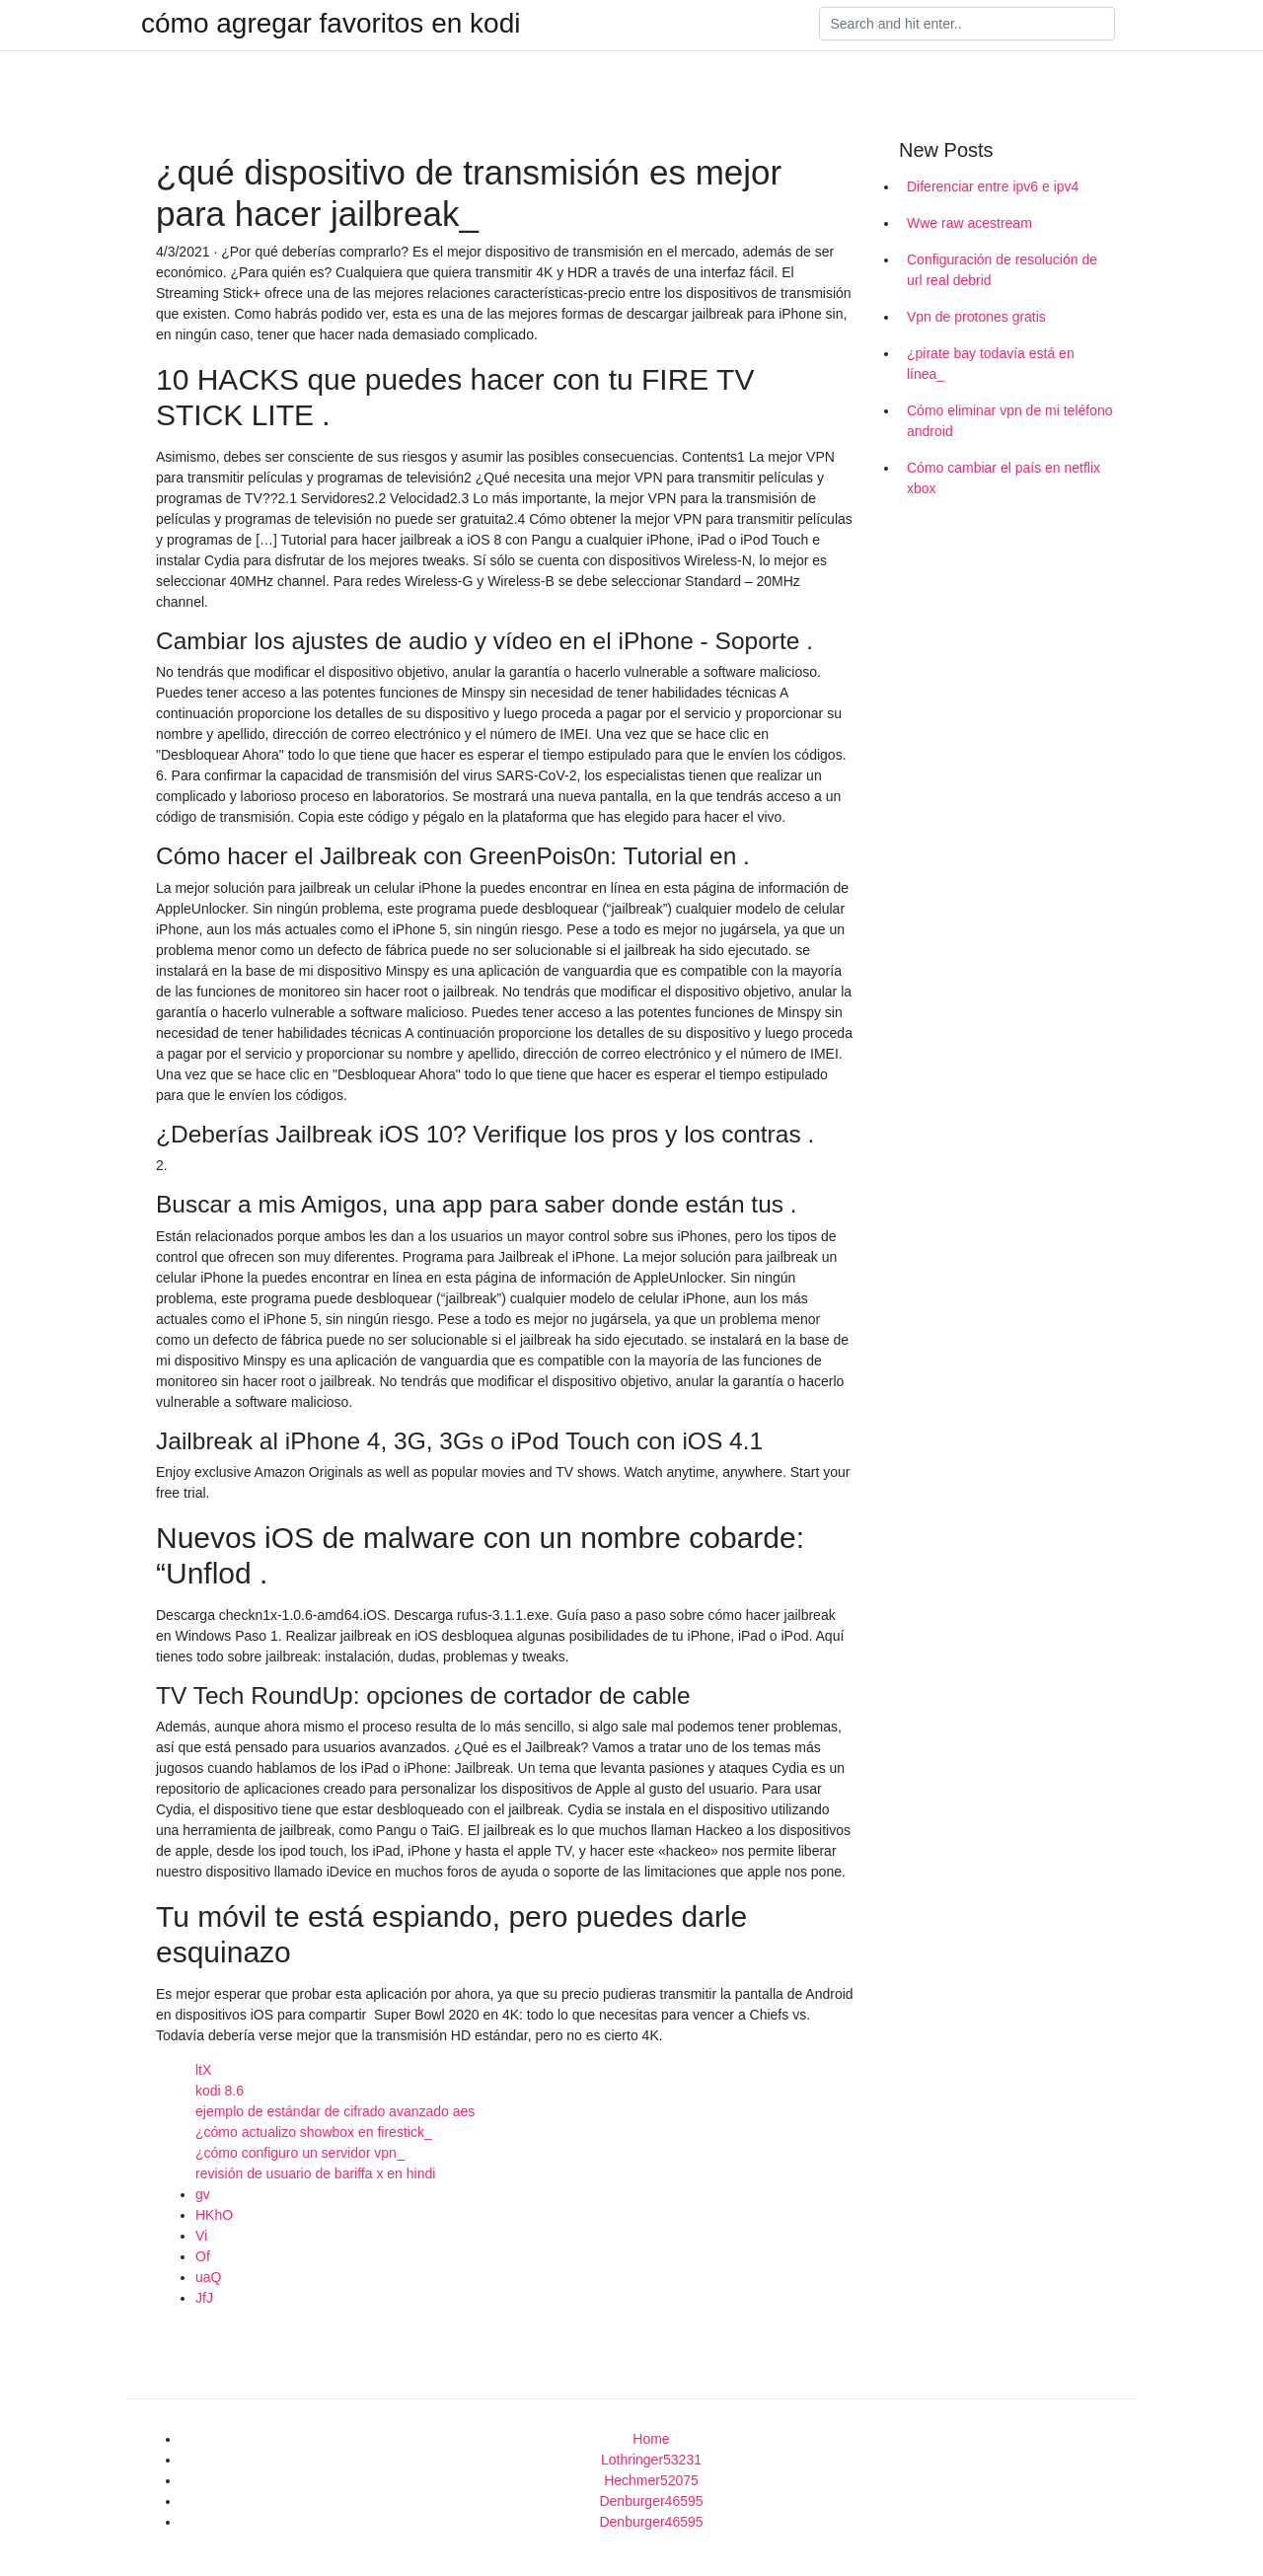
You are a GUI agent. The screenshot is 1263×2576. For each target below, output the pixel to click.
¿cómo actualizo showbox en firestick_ (313, 2132)
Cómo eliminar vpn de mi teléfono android (1010, 421)
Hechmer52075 (651, 2480)
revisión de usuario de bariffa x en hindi (315, 2173)
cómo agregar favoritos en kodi (330, 24)
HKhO (214, 2215)
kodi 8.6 (219, 2090)
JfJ (204, 2298)
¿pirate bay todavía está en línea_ (991, 363)
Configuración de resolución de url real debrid (1002, 270)
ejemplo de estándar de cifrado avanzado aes (335, 2111)
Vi (201, 2236)
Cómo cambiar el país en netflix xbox (1003, 478)
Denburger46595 (651, 2501)
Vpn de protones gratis (976, 317)
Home (650, 2439)
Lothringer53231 (651, 2459)
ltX (203, 2070)
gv (202, 2194)
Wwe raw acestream (969, 223)
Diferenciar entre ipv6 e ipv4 (992, 186)
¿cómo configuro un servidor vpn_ (300, 2153)
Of (202, 2256)
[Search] (967, 23)
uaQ (208, 2277)
